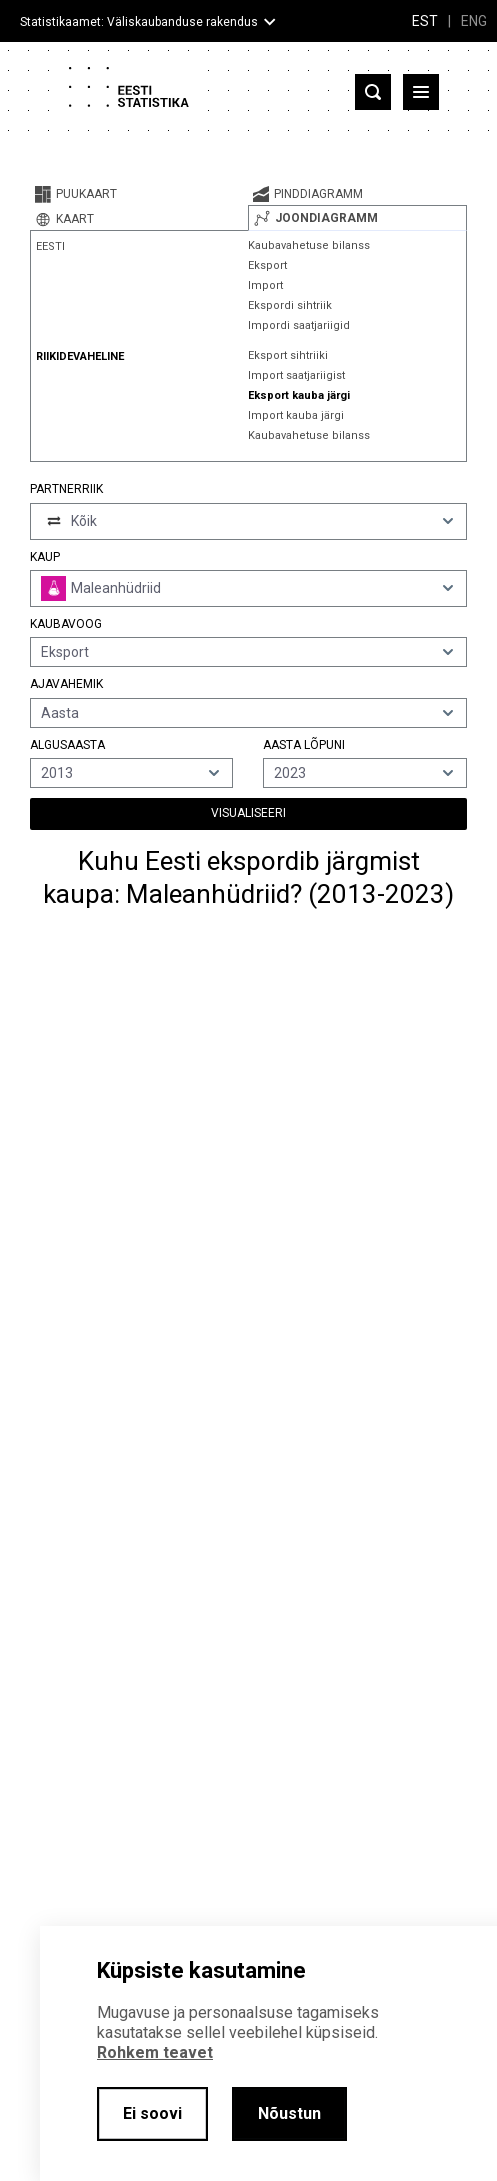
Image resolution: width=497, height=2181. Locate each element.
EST (425, 21)
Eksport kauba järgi (299, 395)
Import (265, 285)
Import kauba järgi (296, 415)
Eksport (267, 265)
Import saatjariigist (296, 375)
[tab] (139, 194)
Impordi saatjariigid (299, 325)
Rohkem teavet (155, 2052)
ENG (474, 21)
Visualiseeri (248, 813)
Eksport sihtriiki (288, 355)
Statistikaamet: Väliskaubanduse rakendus (139, 22)
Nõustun (289, 2113)
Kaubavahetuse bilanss (309, 245)
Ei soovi (152, 2113)
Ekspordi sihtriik (290, 305)
